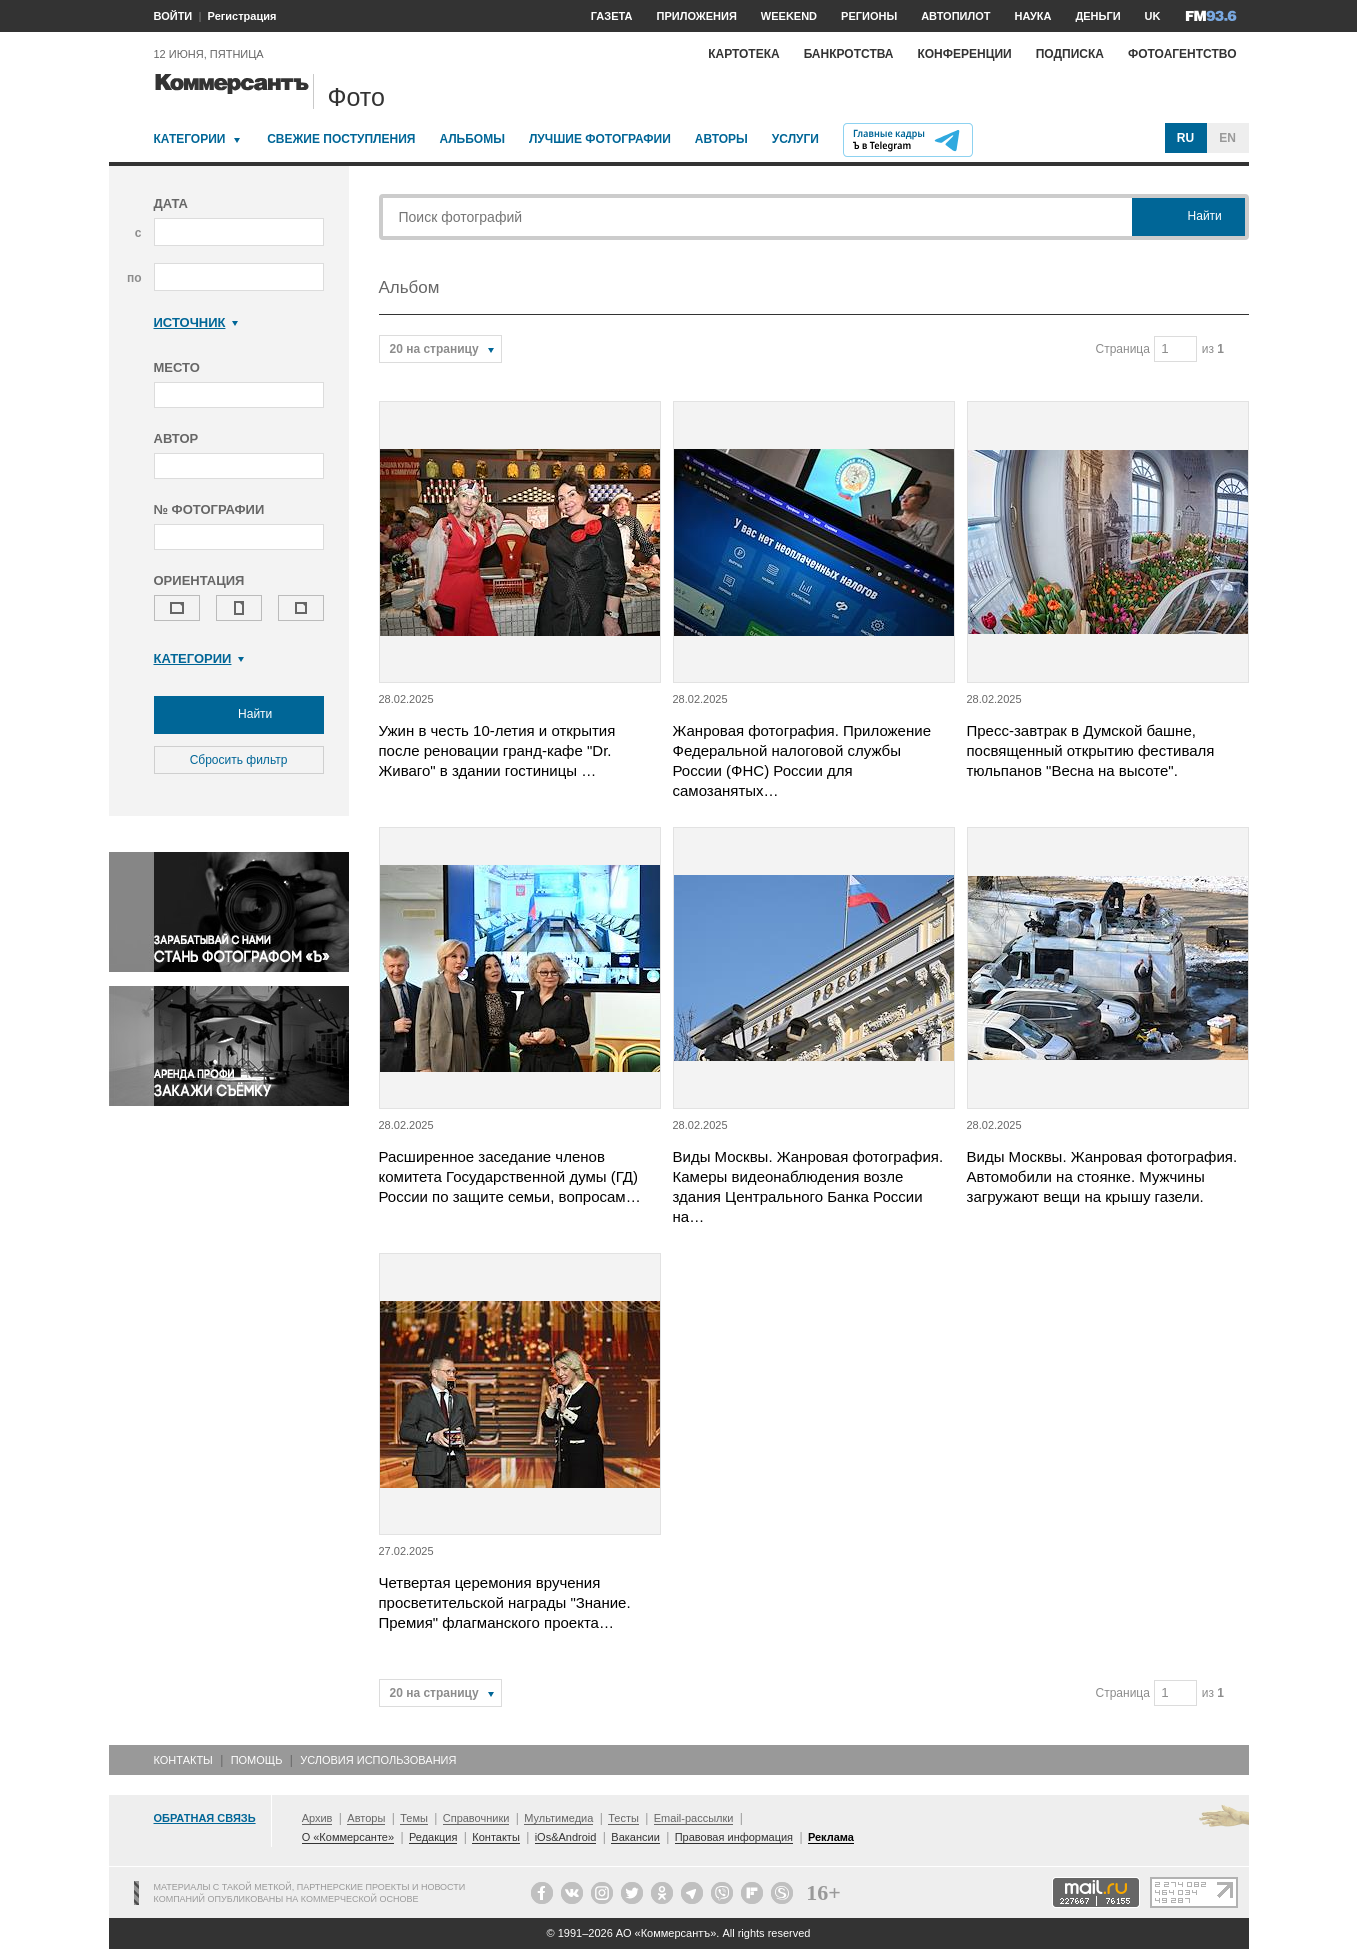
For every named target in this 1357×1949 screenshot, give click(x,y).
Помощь (257, 1760)
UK (1153, 16)
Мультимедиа (558, 1818)
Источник (196, 322)
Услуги (795, 139)
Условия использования (378, 1760)
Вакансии (635, 1837)
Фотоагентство (1182, 54)
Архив (317, 1818)
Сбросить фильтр (239, 760)
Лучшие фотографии (600, 139)
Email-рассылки (694, 1818)
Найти (239, 715)
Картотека (744, 54)
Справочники (476, 1818)
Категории (190, 139)
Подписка (1070, 54)
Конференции (964, 54)
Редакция (433, 1837)
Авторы (721, 139)
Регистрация (242, 16)
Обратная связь (205, 1818)
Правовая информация (734, 1837)
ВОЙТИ (173, 16)
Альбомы (472, 139)
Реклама (831, 1837)
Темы (414, 1818)
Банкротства (849, 54)
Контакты (183, 1760)
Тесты (623, 1818)
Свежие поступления (341, 139)
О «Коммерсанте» (348, 1837)
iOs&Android (566, 1837)
